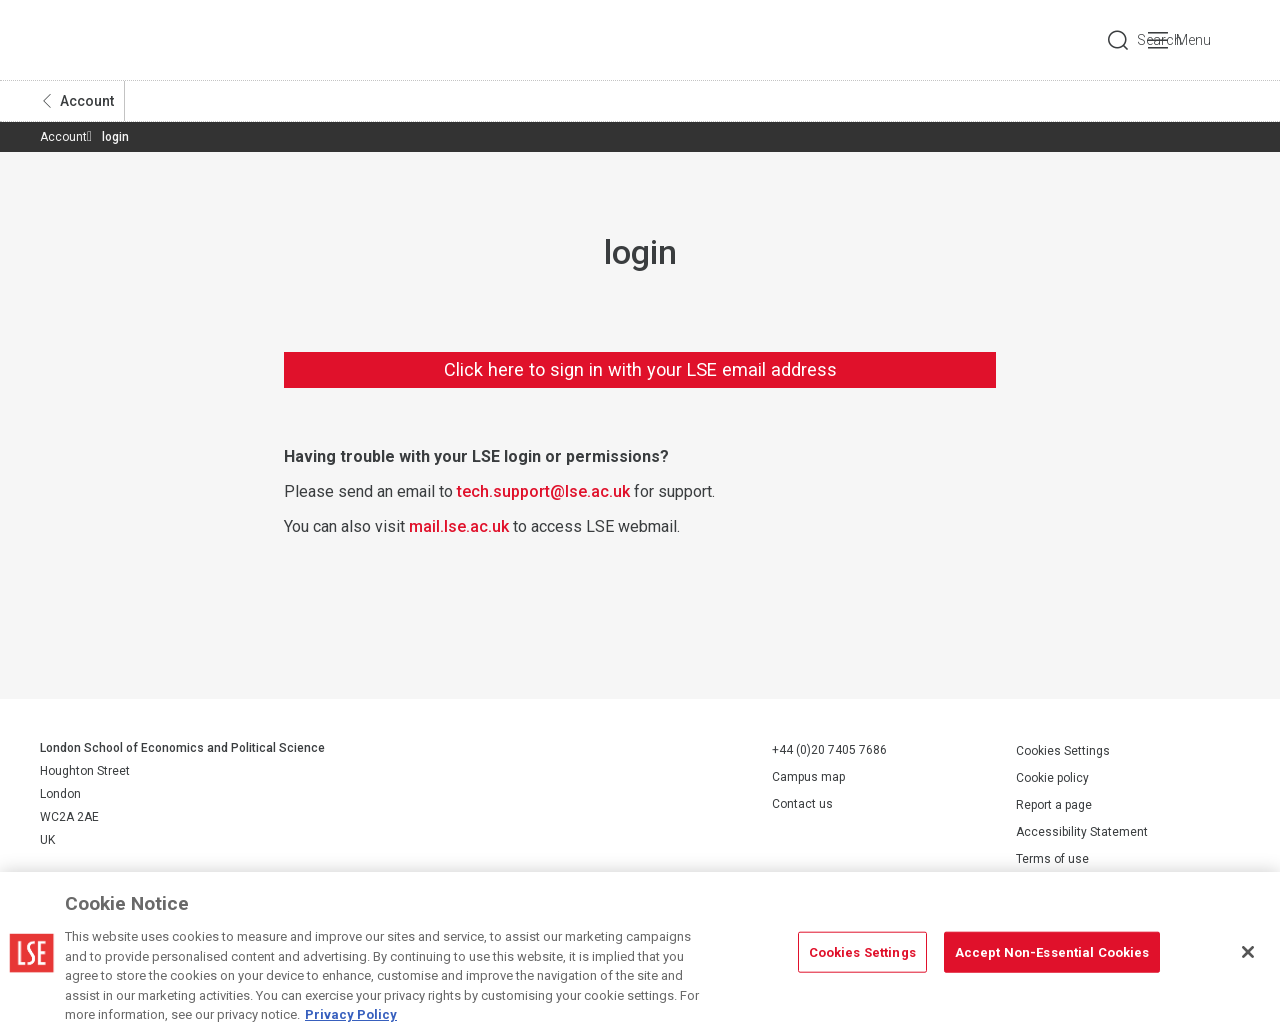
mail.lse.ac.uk (459, 526)
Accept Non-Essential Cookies (1052, 951)
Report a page (1054, 805)
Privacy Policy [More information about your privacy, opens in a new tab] (351, 1014)
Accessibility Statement (1082, 832)
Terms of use (1052, 859)
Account (87, 101)
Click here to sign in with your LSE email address (640, 369)
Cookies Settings (1063, 751)
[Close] (1248, 952)
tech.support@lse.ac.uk (543, 491)
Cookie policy (1052, 778)
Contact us (802, 804)
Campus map (808, 777)
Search (1103, 40)
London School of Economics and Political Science (124, 40)
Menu (1212, 40)
